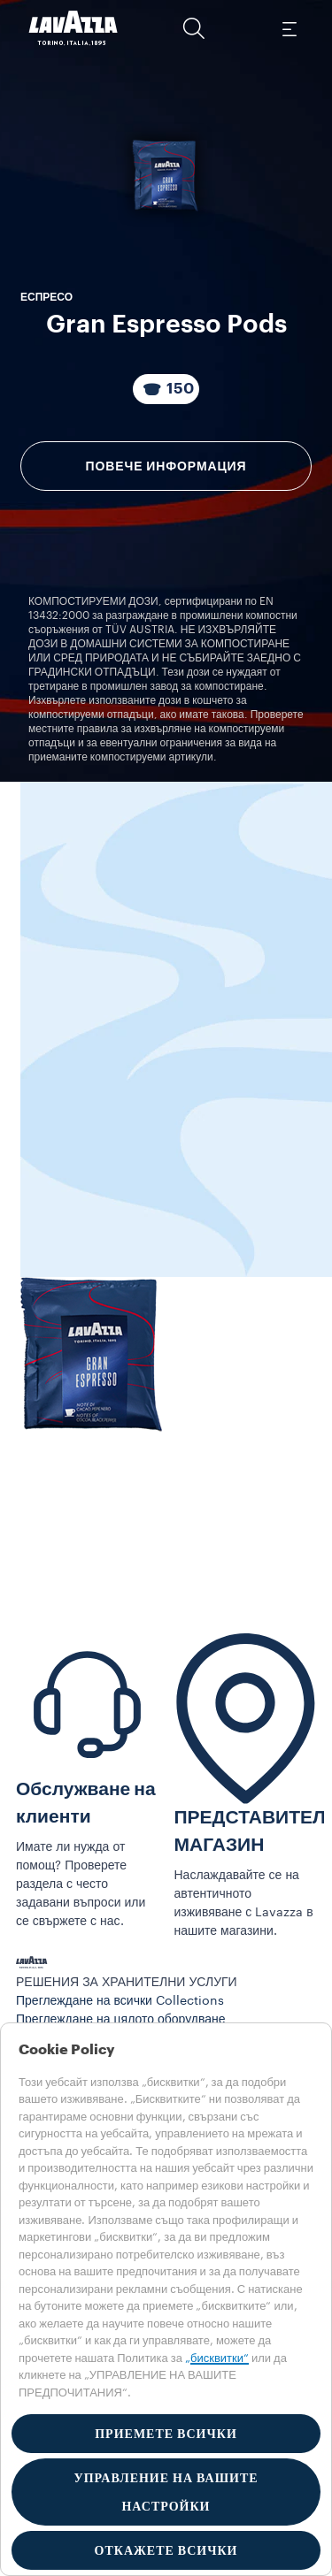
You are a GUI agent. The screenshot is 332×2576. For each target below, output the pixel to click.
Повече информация (166, 466)
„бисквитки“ (217, 2358)
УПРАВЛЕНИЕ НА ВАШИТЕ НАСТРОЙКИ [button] (165, 2492)
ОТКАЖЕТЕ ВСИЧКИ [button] (166, 2550)
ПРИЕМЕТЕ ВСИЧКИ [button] (166, 2433)
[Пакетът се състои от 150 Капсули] (166, 389)
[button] (194, 28)
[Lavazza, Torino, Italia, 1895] (73, 28)
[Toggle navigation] (288, 28)
